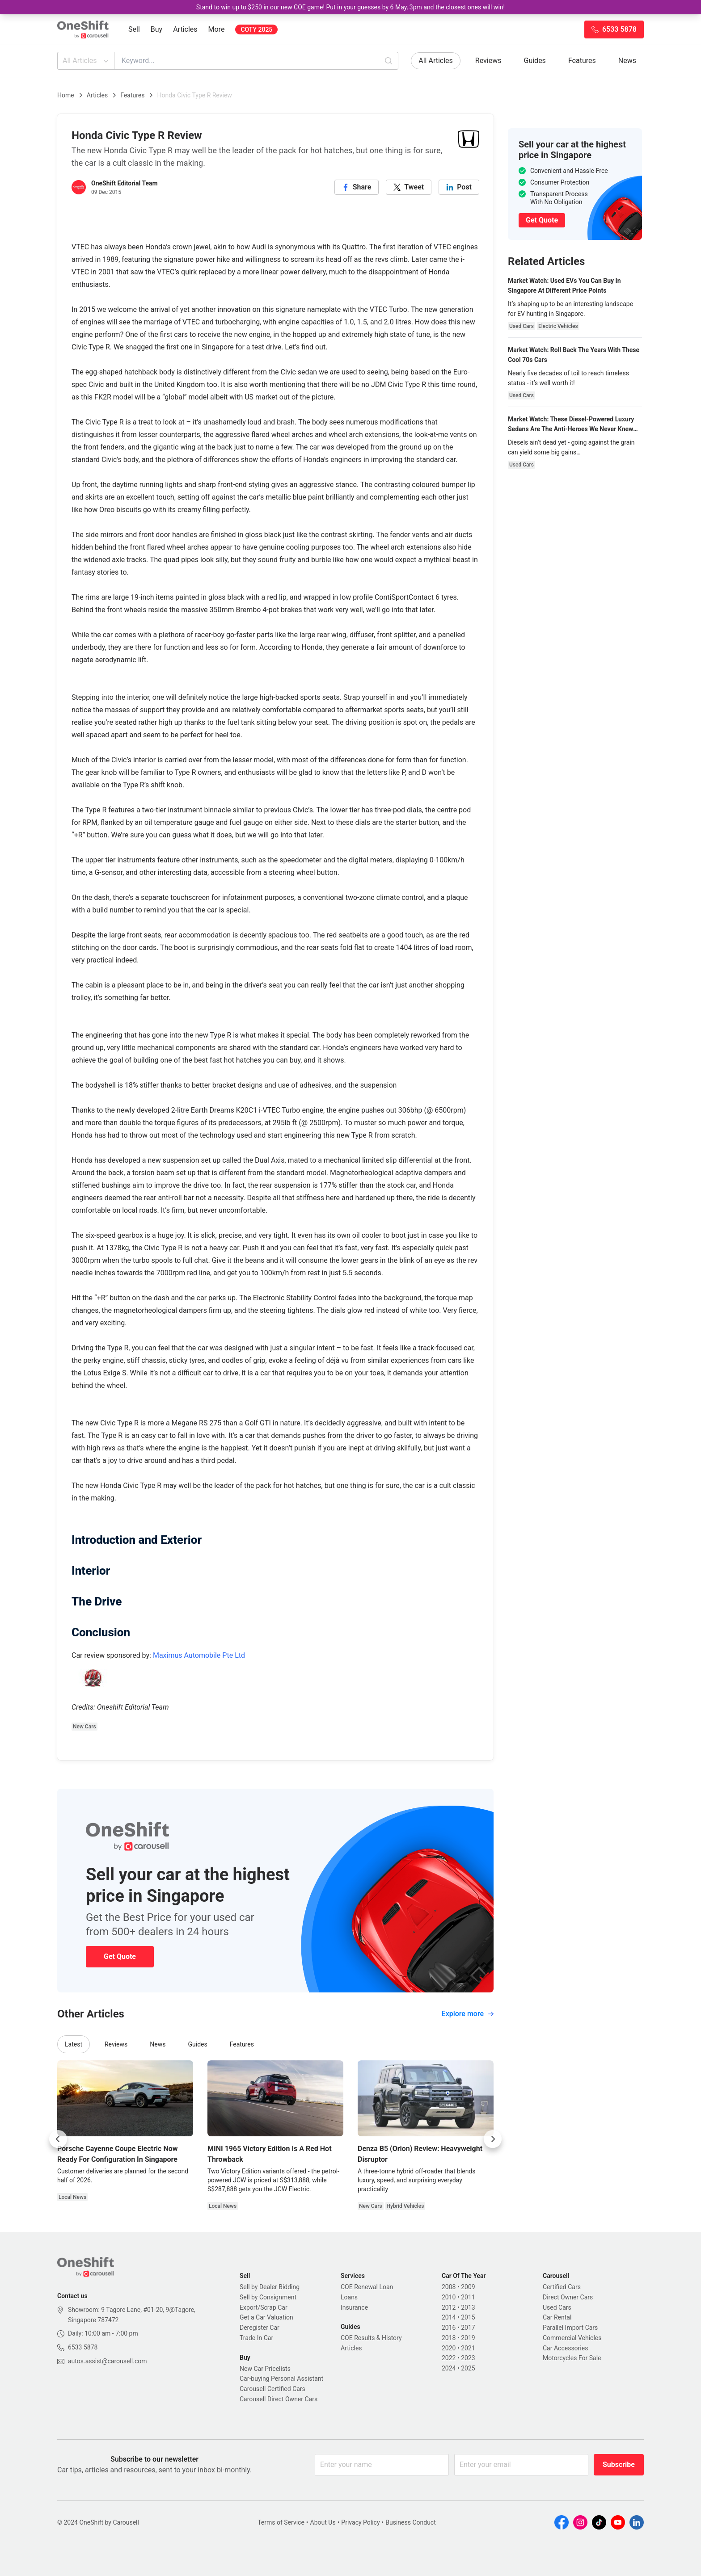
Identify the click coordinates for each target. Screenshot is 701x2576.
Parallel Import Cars (570, 2327)
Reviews (488, 60)
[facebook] (356, 187)
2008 (449, 2286)
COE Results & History (371, 2337)
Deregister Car (259, 2327)
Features (582, 60)
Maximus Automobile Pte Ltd (199, 1655)
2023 (468, 2358)
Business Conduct (410, 2522)
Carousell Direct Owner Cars (278, 2399)
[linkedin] (459, 187)
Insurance (354, 2307)
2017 (468, 2327)
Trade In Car (256, 2337)
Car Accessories (565, 2348)
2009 (468, 2286)
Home (65, 95)
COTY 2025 (256, 29)
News (627, 60)
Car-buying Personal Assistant (281, 2378)
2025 (468, 2368)
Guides (535, 60)
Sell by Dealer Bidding (270, 2286)
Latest (73, 2044)
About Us (323, 2522)
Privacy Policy (360, 2522)
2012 (449, 2307)
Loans (349, 2297)
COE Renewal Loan (367, 2286)
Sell (134, 29)
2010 (449, 2297)
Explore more (468, 2013)
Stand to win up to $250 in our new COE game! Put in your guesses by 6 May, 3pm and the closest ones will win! (350, 7)
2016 (449, 2327)
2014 (449, 2317)
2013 (468, 2307)
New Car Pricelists (265, 2368)
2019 (468, 2337)
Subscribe (619, 2464)
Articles (185, 29)
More (216, 29)
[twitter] (408, 187)
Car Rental (557, 2317)
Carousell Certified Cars (272, 2388)
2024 (449, 2368)
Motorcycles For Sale (572, 2358)
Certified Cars (562, 2286)
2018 (449, 2337)
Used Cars (557, 2307)
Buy (156, 29)
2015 (468, 2317)
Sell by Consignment (268, 2297)
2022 (449, 2358)
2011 (468, 2297)
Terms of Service (281, 2522)
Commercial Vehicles (572, 2337)
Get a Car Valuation (266, 2317)
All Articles (86, 60)
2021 (468, 2348)
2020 (449, 2348)
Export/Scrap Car (263, 2307)
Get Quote (120, 1956)
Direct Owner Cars (568, 2297)
